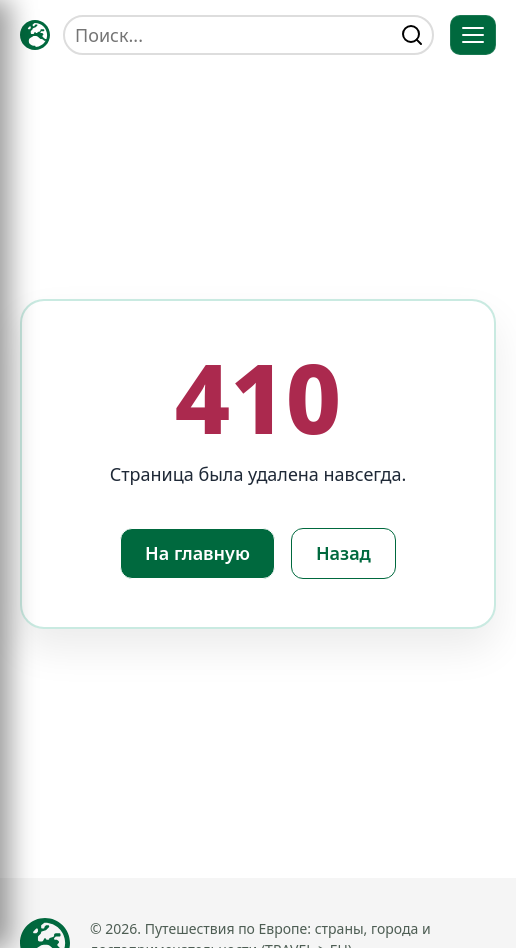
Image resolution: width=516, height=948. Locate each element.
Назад (343, 553)
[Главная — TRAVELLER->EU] (35, 35)
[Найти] (412, 35)
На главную (197, 553)
